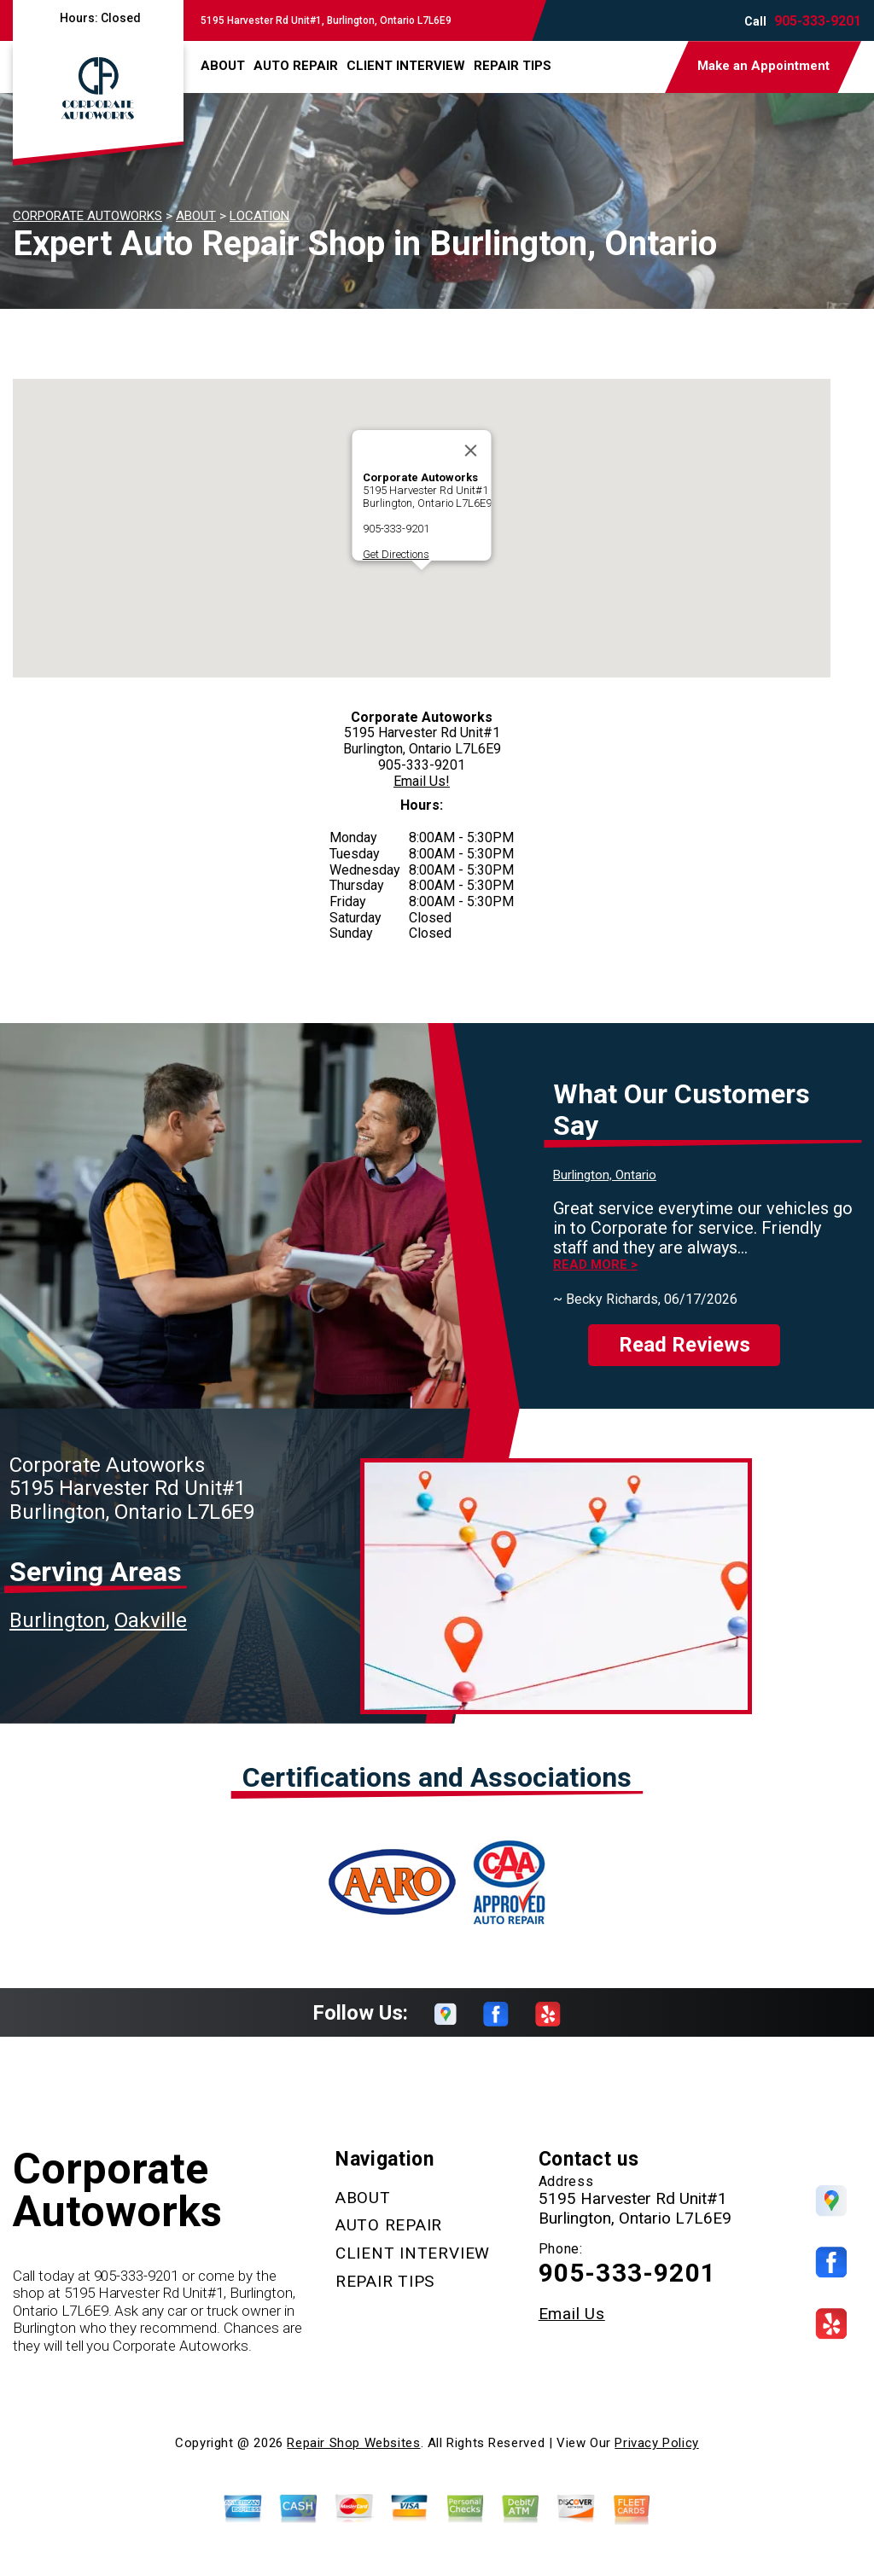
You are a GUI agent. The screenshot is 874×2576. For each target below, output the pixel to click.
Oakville (150, 1620)
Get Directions (396, 554)
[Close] (471, 450)
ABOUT (223, 65)
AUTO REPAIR (295, 65)
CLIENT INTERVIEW (406, 65)
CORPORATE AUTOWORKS (87, 216)
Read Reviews (684, 1345)
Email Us (572, 2314)
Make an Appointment (763, 65)
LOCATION (259, 216)
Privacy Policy (656, 2443)
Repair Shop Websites (353, 2443)
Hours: (98, 18)
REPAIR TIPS (512, 65)
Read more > (595, 1265)
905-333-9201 (817, 21)
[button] (422, 586)
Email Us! (421, 781)
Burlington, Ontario (604, 1175)
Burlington (57, 1620)
